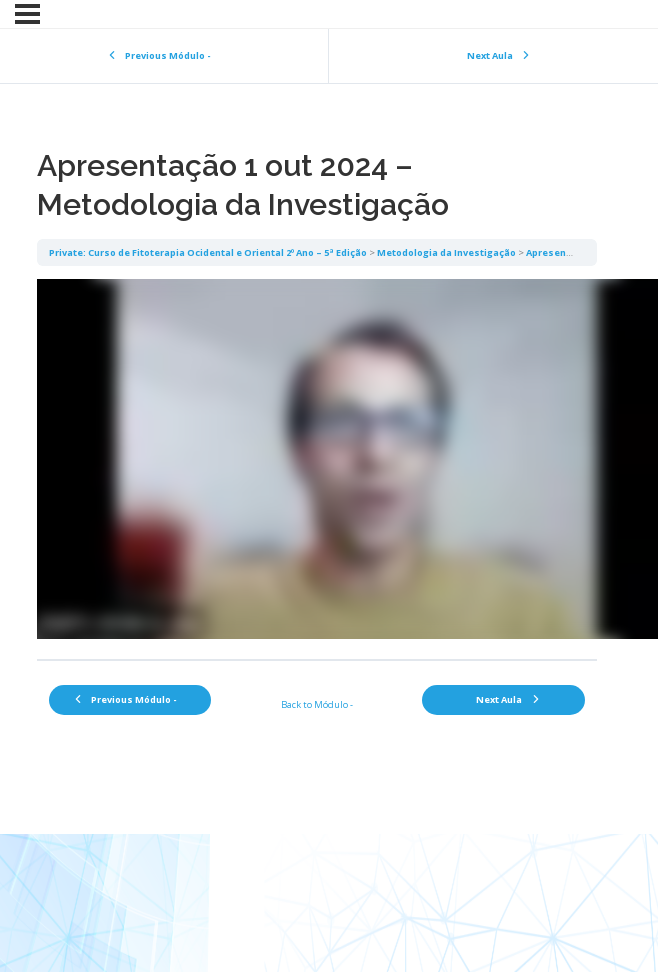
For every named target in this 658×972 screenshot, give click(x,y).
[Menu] (27, 14)
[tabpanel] (317, 462)
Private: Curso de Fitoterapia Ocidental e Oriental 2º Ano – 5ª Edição (208, 252)
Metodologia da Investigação (446, 252)
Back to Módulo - (317, 704)
